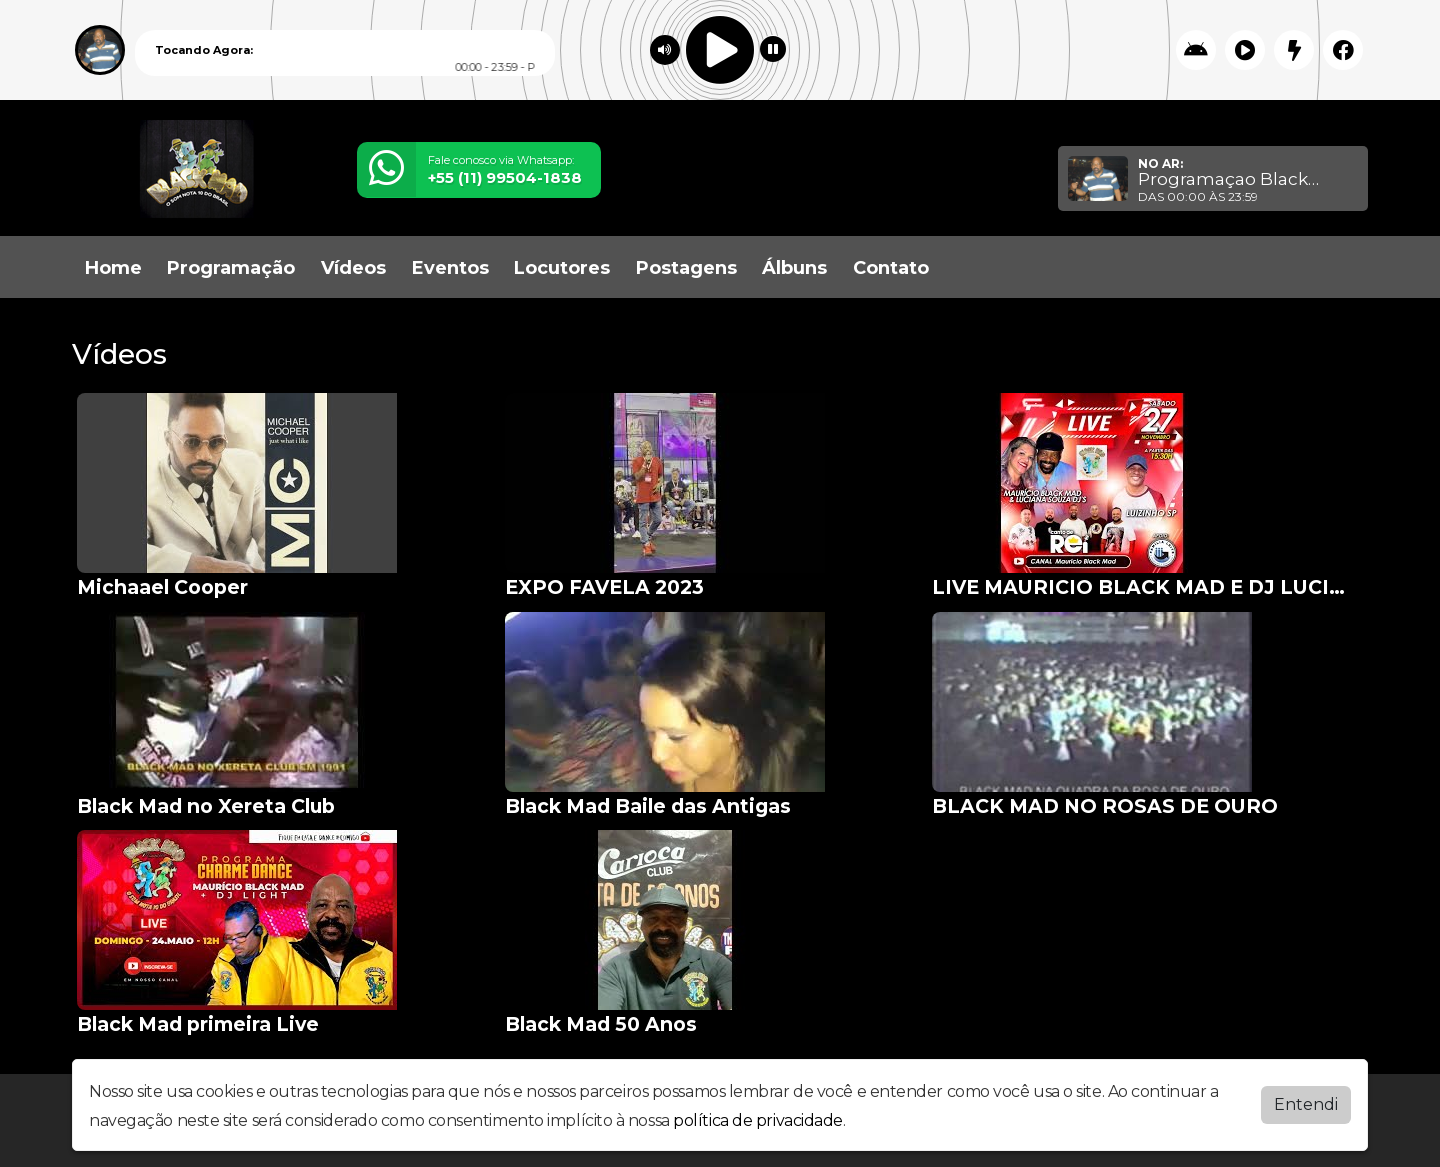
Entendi (1306, 1104)
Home (113, 268)
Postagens (686, 268)
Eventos (450, 268)
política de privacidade (758, 1120)
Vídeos (353, 268)
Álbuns (794, 268)
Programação (231, 268)
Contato (891, 268)
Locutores (562, 268)
